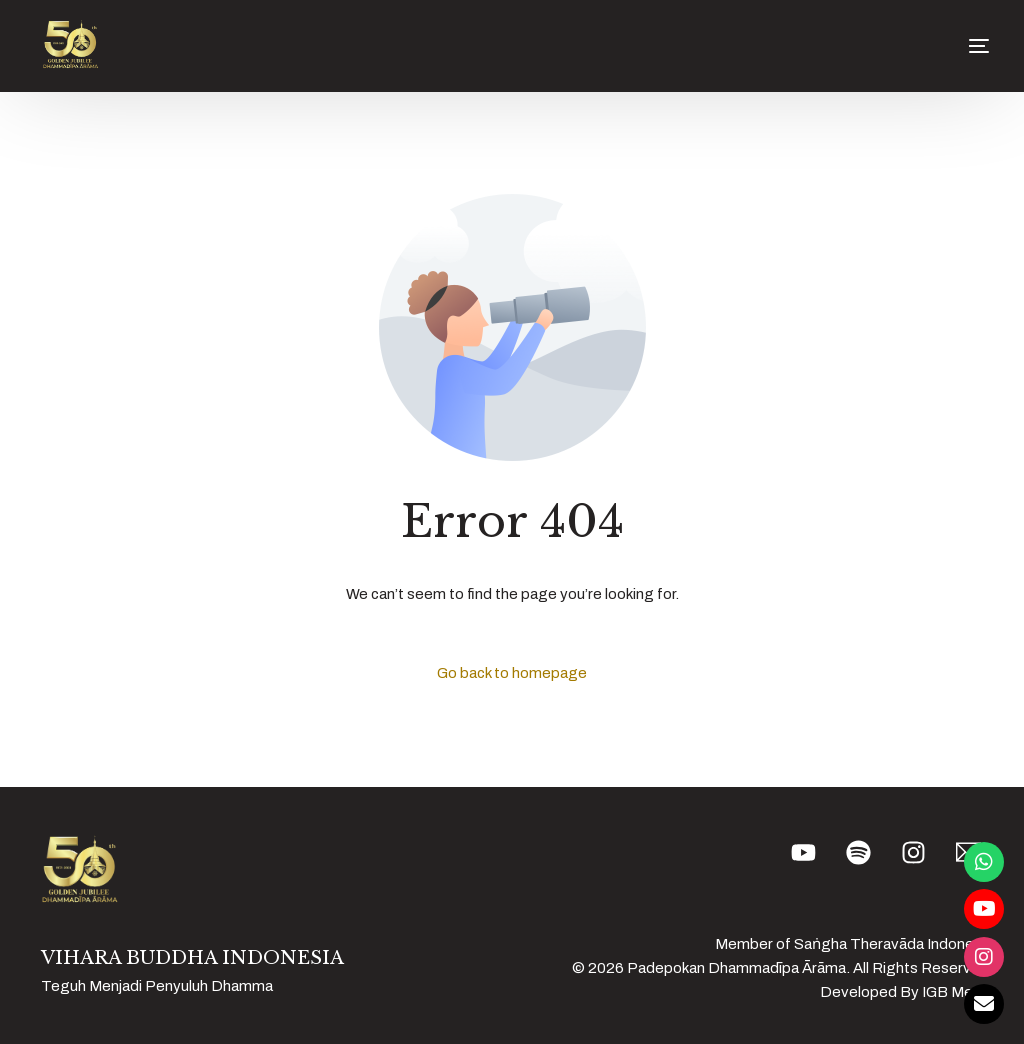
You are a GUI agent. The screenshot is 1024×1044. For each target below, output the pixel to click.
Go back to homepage (512, 673)
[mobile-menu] (957, 46)
